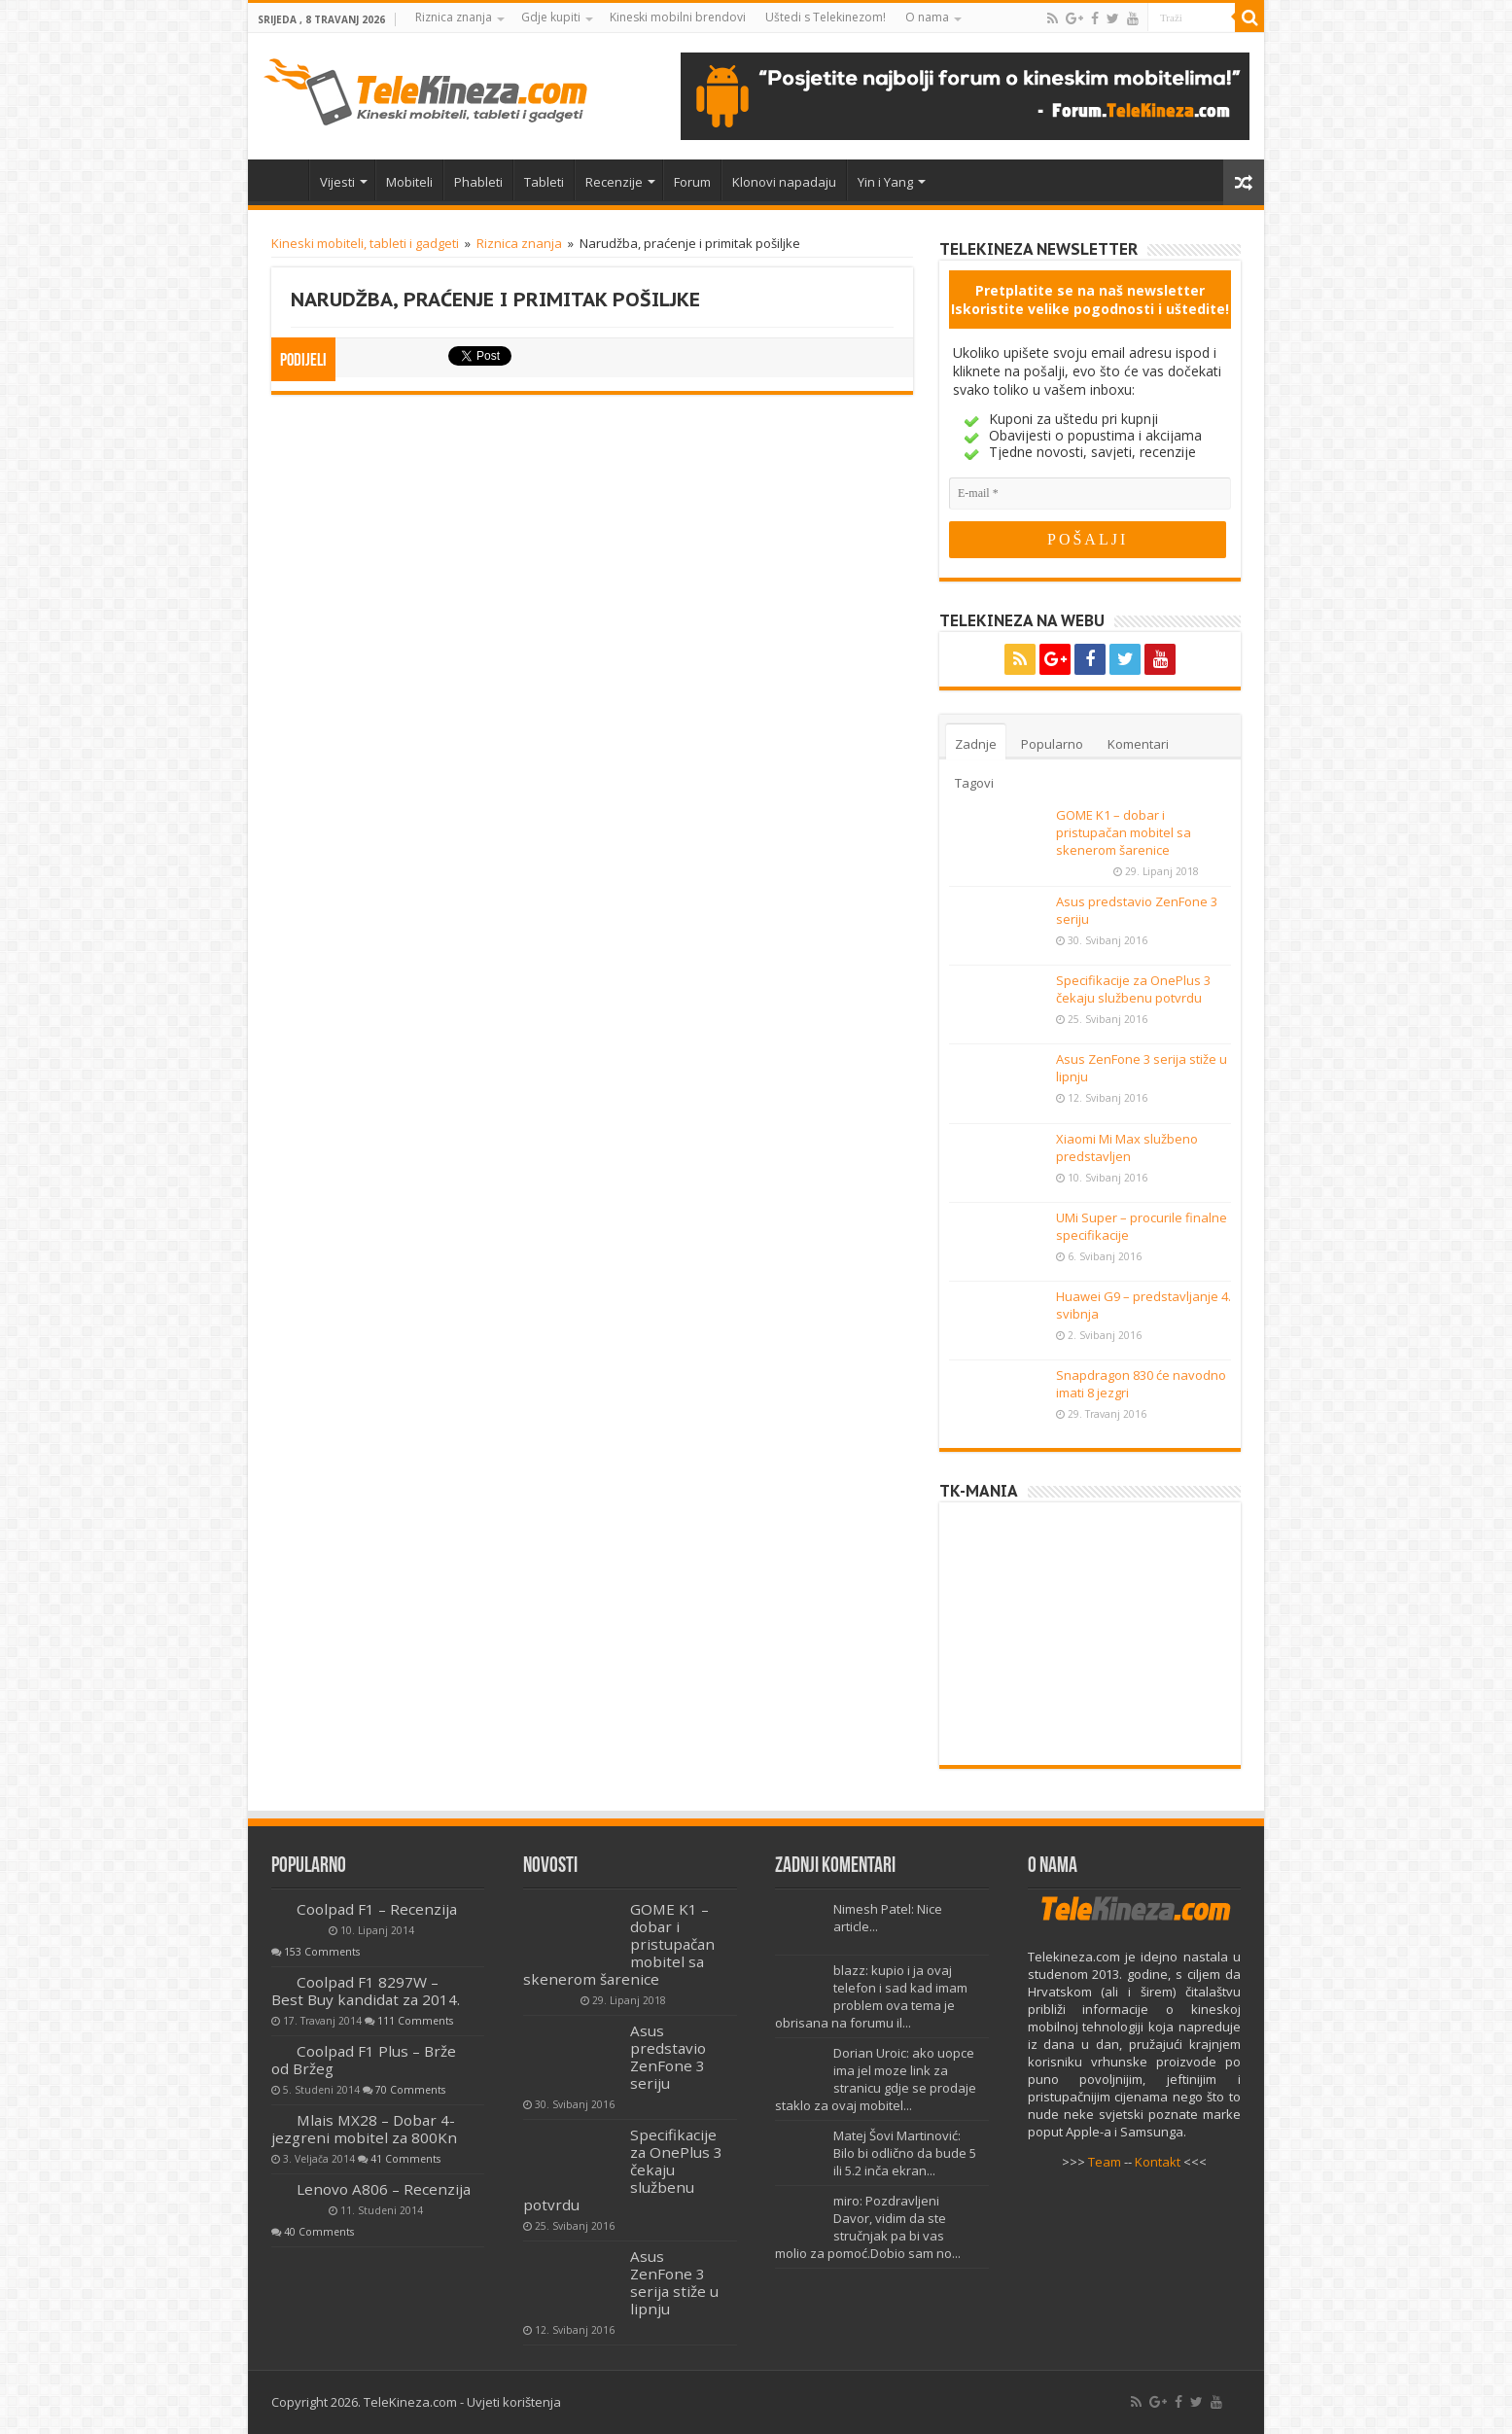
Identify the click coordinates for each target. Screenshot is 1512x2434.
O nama (927, 17)
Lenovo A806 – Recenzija (384, 2189)
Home (283, 179)
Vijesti (337, 182)
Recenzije (614, 182)
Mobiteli (409, 182)
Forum (692, 182)
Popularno (1052, 744)
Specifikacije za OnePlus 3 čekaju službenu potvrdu (1133, 988)
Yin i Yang (885, 182)
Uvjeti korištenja (514, 2402)
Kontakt (1157, 2161)
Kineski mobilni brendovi (678, 17)
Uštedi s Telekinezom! (825, 17)
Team (1104, 2161)
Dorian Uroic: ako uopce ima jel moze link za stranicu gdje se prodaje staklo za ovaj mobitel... (875, 2079)
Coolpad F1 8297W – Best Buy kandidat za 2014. (365, 1990)
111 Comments (415, 2021)
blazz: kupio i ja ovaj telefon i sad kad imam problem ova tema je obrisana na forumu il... (871, 1996)
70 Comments (410, 2090)
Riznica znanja (453, 17)
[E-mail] (1090, 493)
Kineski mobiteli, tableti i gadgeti (365, 243)
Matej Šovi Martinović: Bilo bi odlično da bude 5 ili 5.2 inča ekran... (904, 2153)
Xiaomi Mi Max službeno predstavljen (1127, 1147)
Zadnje (976, 744)
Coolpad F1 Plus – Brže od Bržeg (363, 2059)
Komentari (1138, 744)
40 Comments (319, 2232)
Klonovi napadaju (784, 182)
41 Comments (405, 2159)
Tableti (544, 182)
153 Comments (322, 1951)
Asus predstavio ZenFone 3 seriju (668, 2057)
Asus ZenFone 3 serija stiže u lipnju (674, 2282)
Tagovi (974, 783)
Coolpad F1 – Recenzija (377, 1909)
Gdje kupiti (550, 17)
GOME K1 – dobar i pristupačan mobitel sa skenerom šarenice (1123, 832)
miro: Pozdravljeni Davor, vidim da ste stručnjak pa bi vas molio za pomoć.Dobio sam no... (868, 2227)
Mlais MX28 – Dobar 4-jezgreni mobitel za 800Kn (364, 2128)
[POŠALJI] (1087, 539)
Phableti (478, 182)
